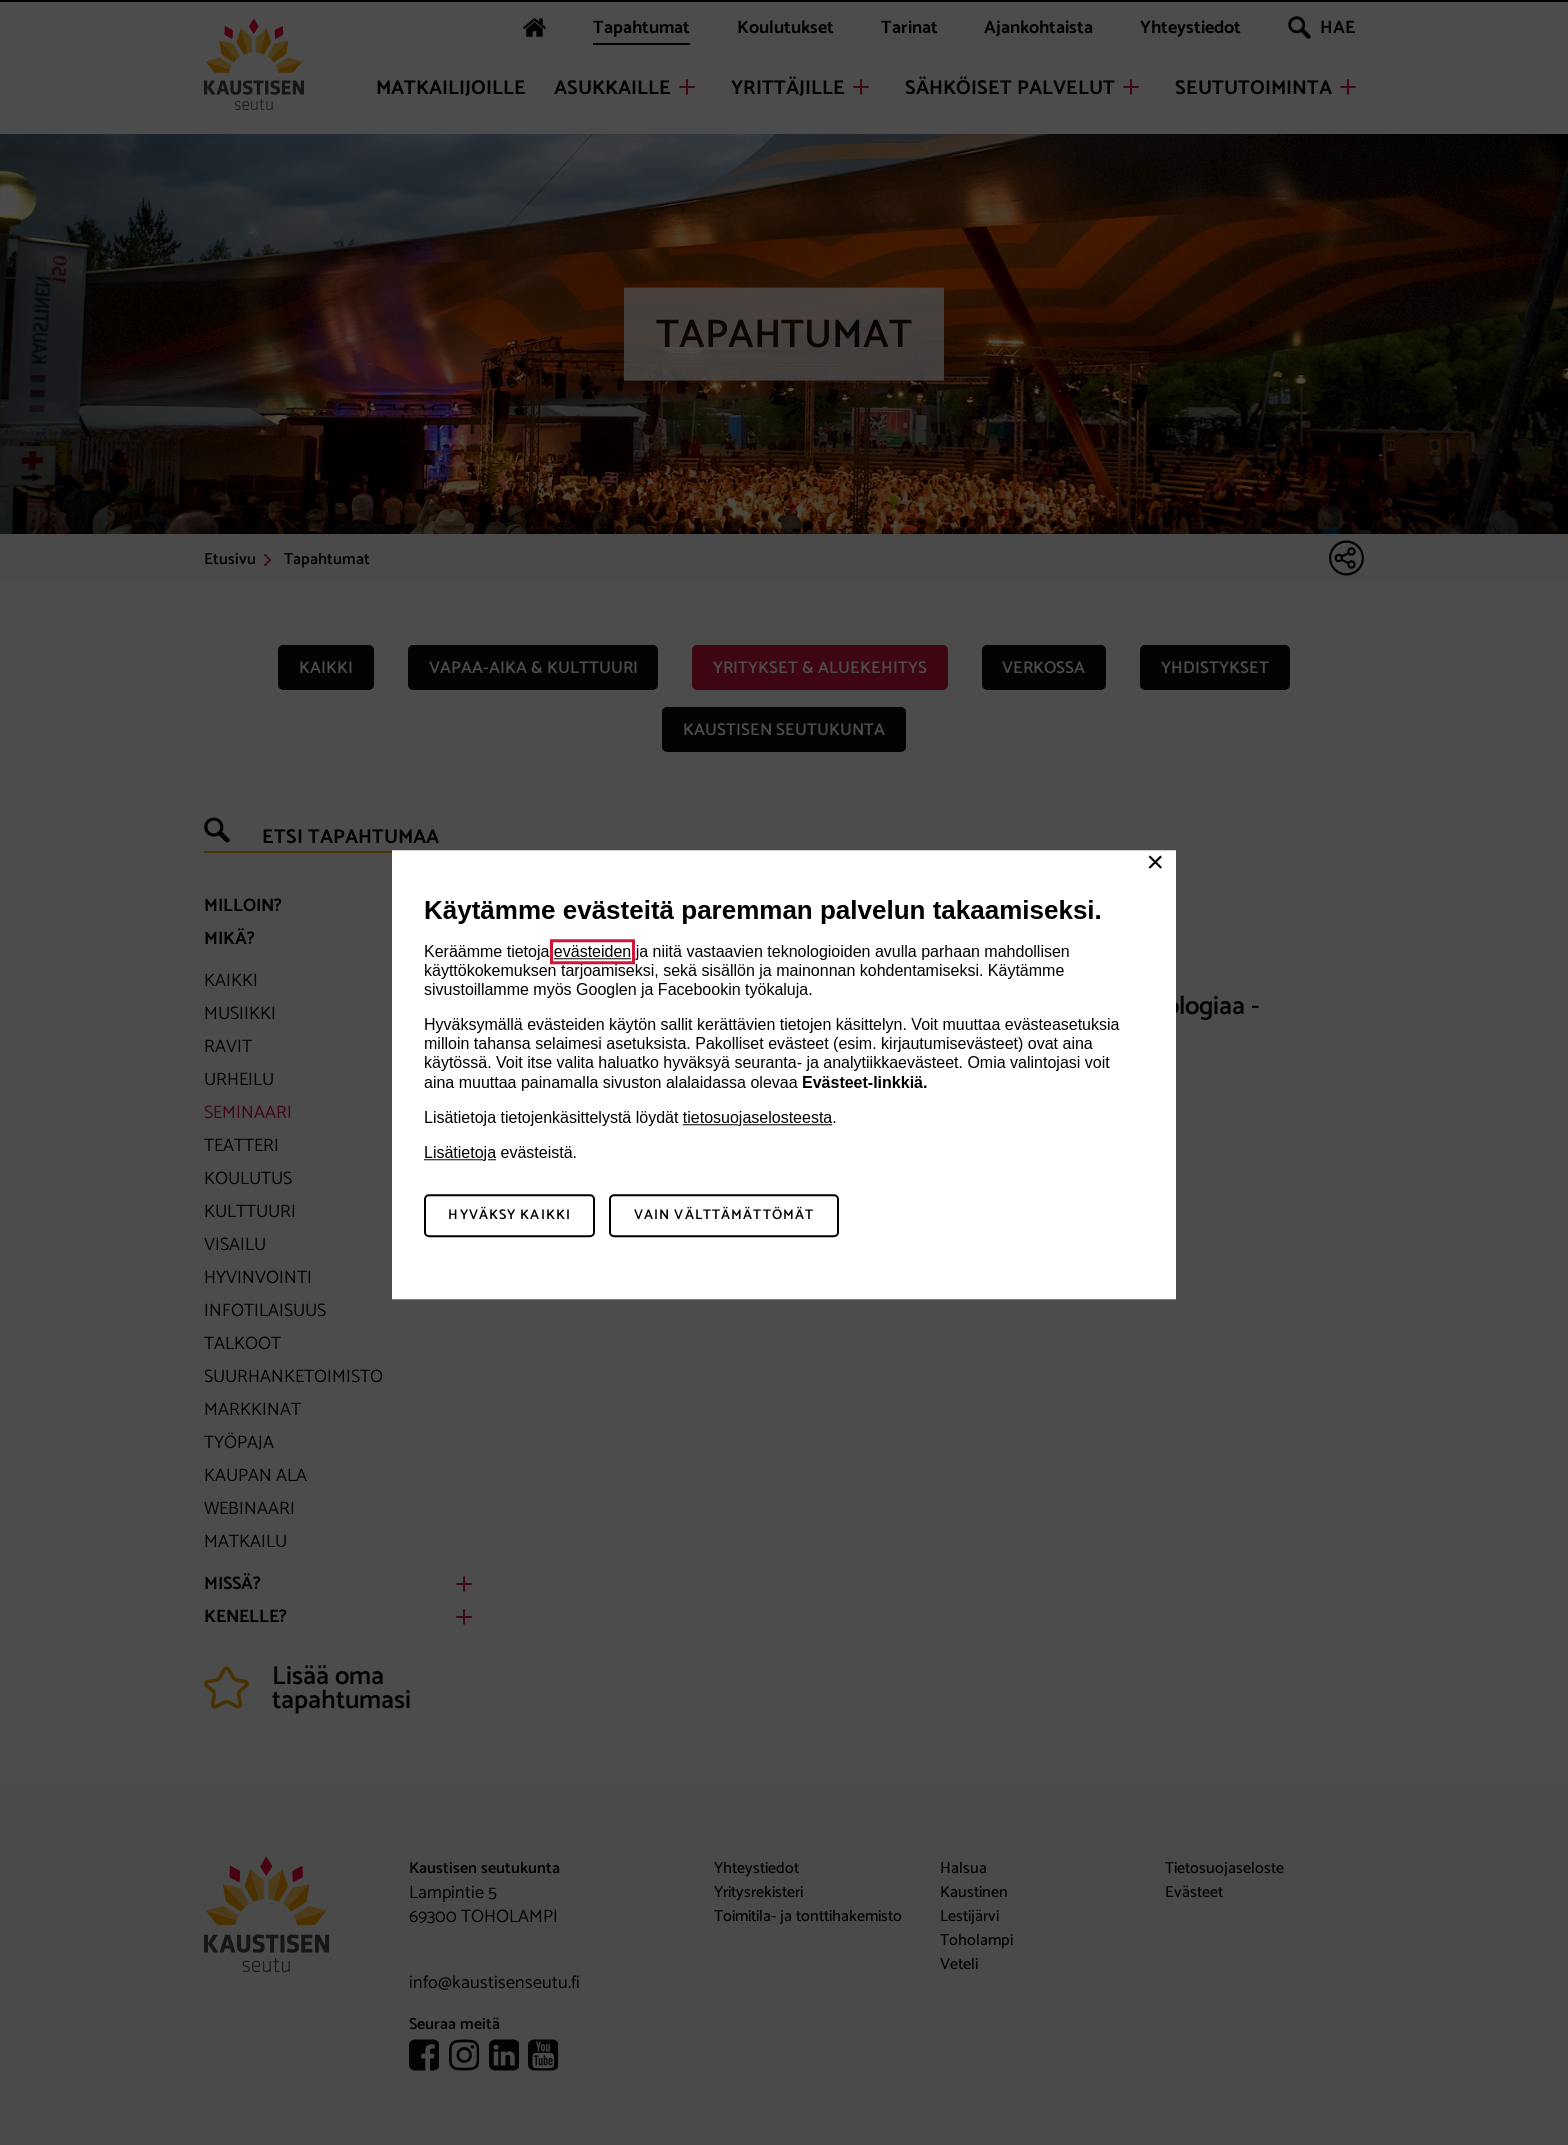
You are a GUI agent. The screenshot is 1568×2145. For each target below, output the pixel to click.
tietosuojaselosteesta (757, 1117)
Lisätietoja (460, 1152)
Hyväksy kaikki (509, 1215)
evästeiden (592, 951)
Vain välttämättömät (724, 1215)
